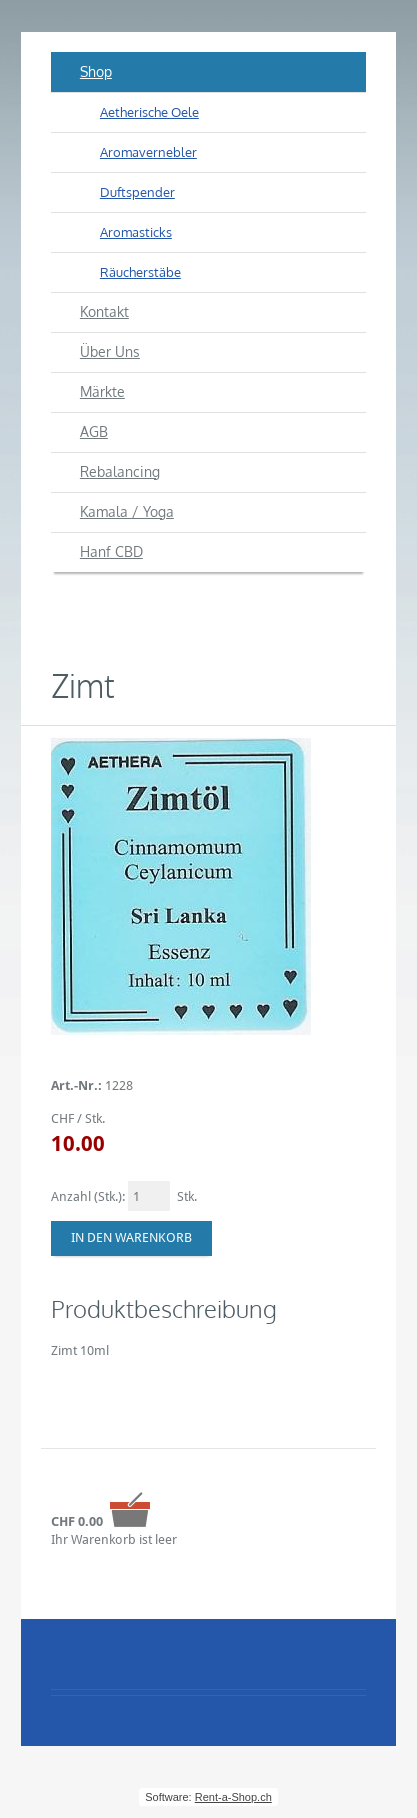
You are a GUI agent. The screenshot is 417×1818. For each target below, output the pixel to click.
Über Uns (110, 351)
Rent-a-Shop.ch (233, 1797)
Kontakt (104, 311)
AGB (94, 431)
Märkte (102, 391)
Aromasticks (136, 232)
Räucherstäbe (140, 272)
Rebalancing (120, 471)
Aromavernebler (148, 152)
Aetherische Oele (149, 112)
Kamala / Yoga (127, 511)
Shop (96, 71)
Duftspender (137, 192)
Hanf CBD (111, 551)
